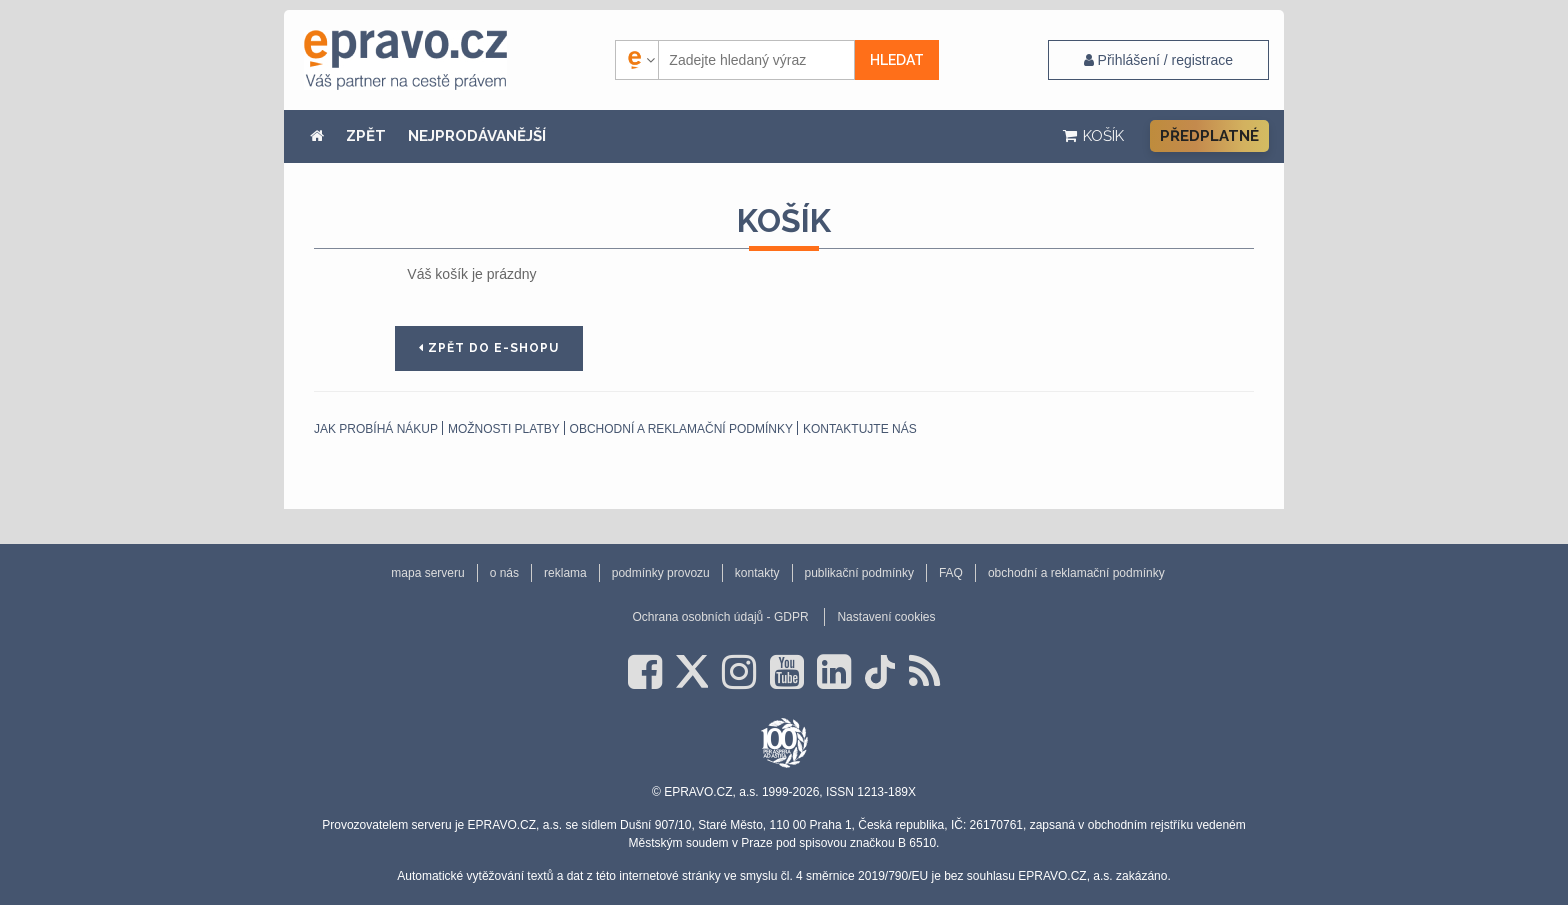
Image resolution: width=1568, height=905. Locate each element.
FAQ (951, 573)
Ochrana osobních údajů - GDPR (720, 617)
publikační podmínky (859, 573)
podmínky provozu (661, 573)
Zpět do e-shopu (489, 348)
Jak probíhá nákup (376, 429)
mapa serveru (427, 573)
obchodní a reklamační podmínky (681, 429)
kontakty (757, 573)
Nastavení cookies (886, 617)
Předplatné (1209, 136)
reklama (565, 573)
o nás (504, 573)
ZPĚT (366, 136)
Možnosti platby (504, 429)
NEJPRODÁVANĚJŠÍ (477, 136)
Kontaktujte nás (860, 429)
